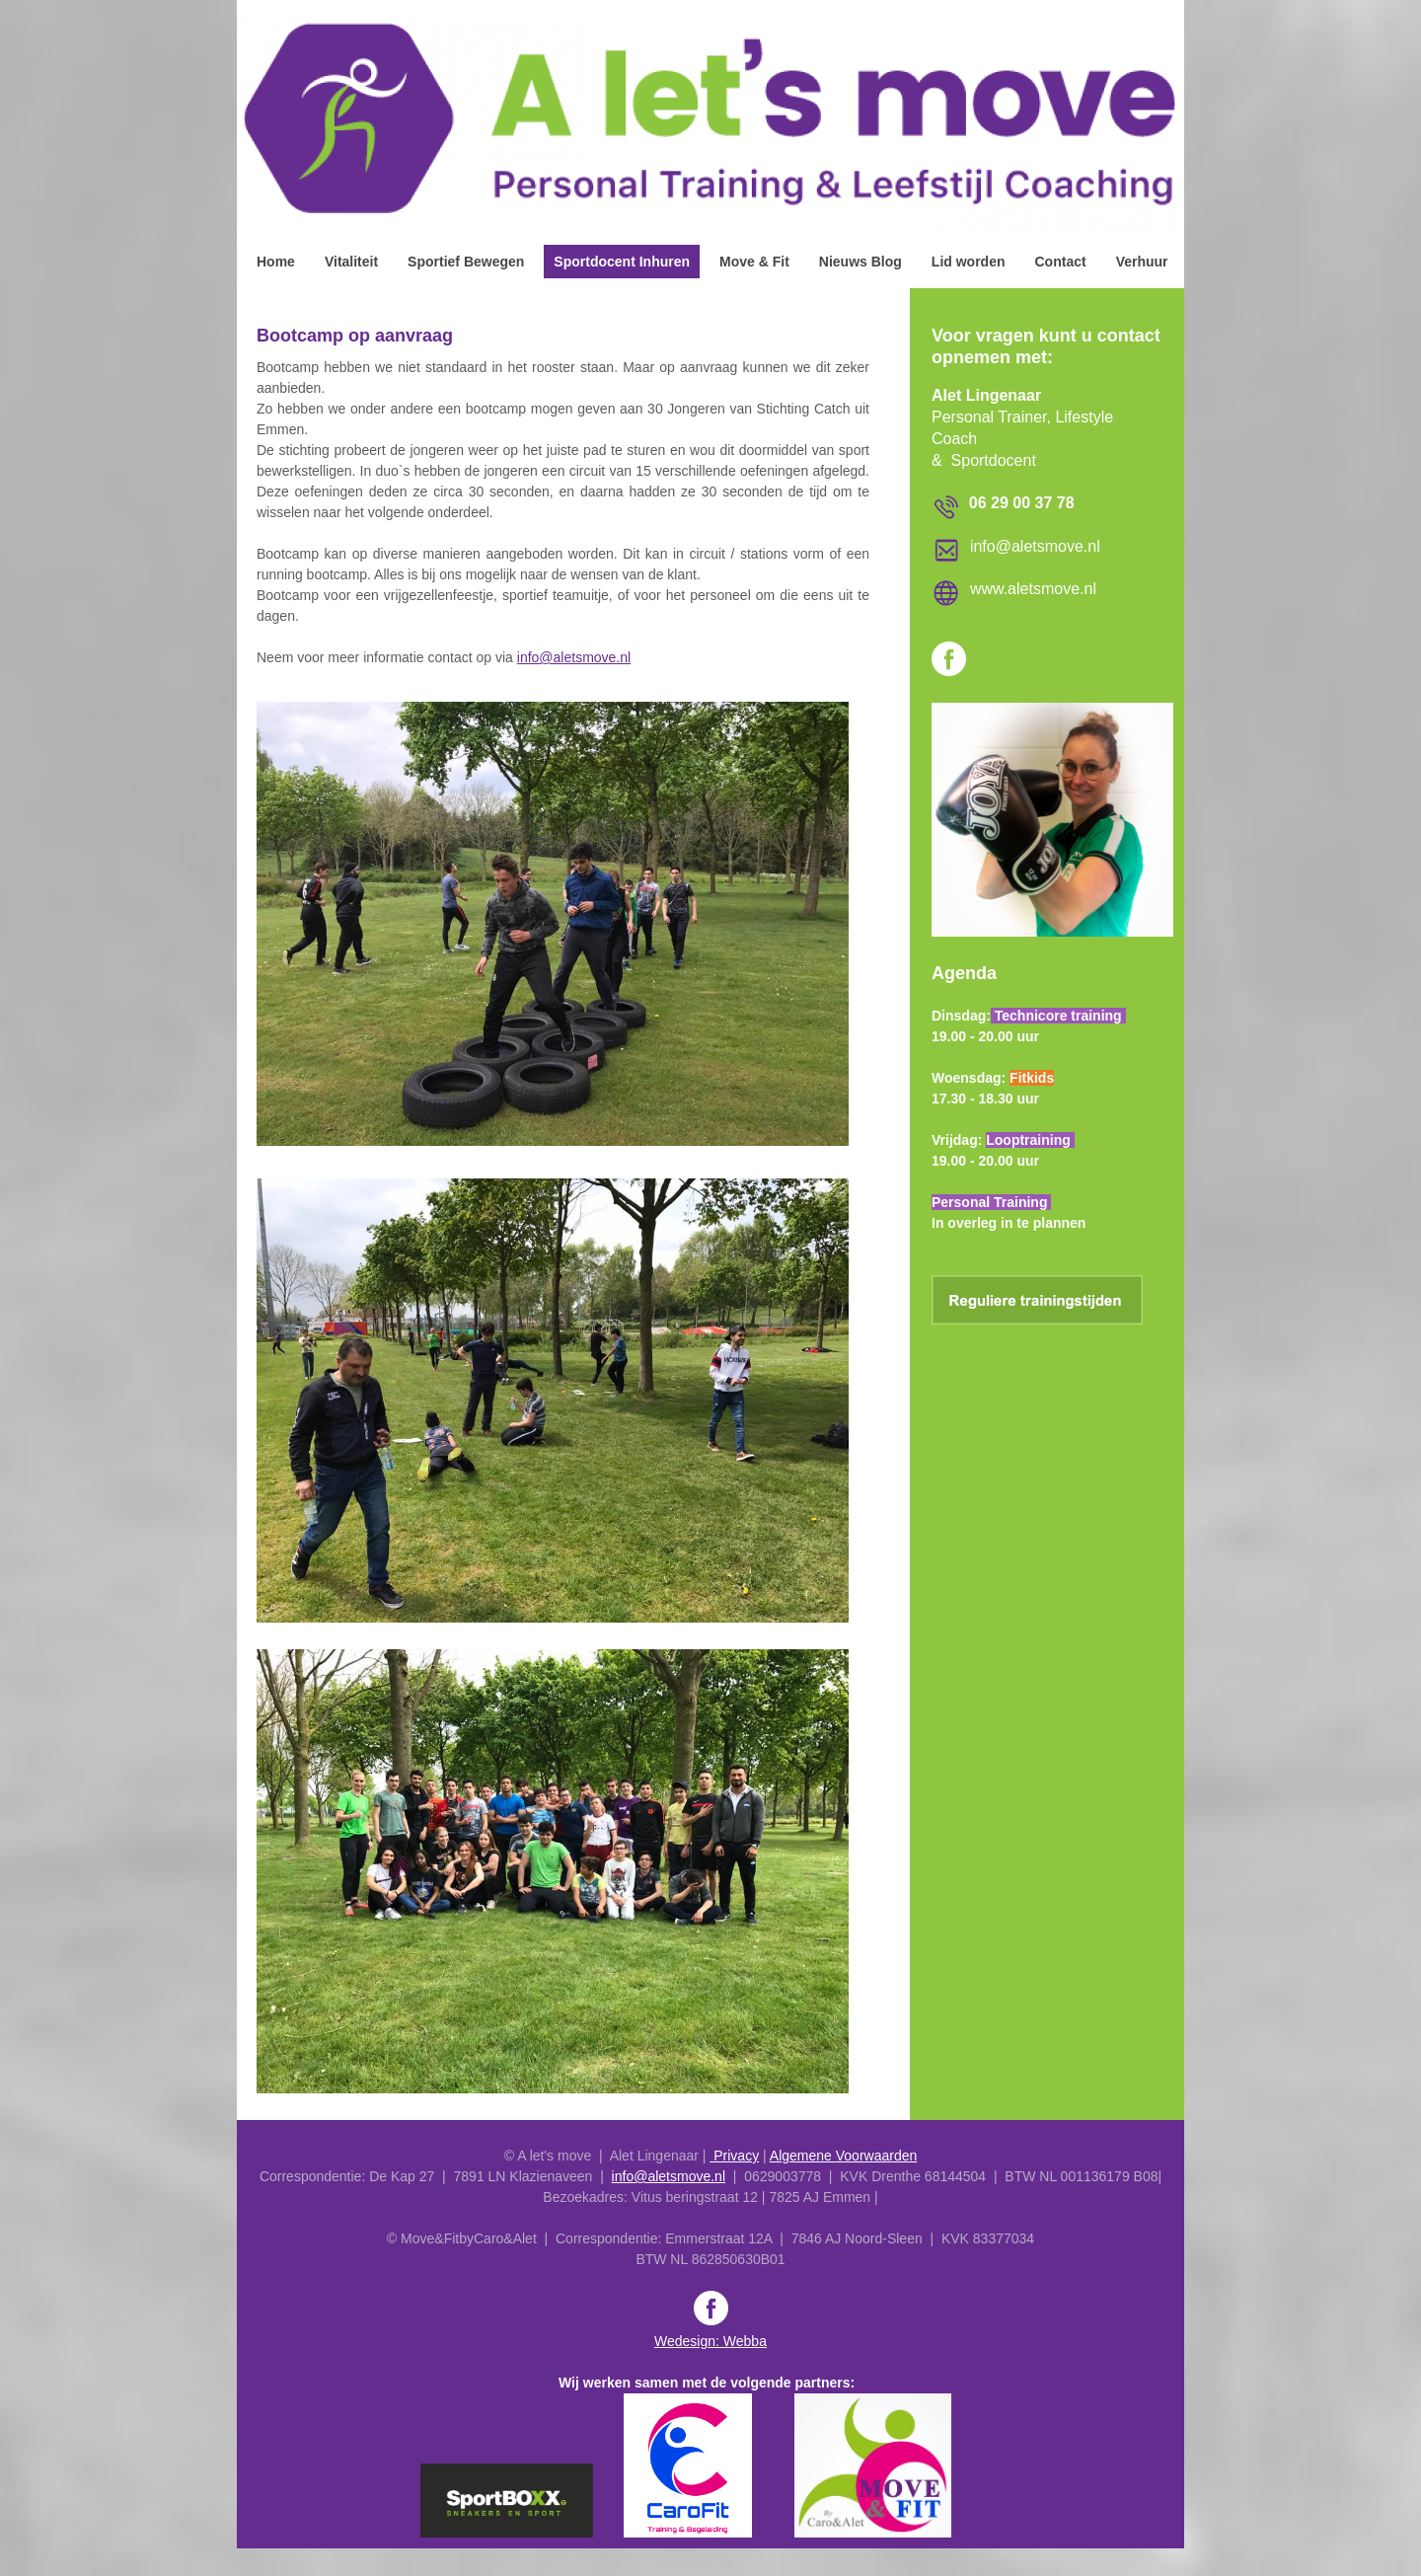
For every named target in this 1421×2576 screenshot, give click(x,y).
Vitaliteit (351, 261)
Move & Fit (754, 261)
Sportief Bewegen (466, 261)
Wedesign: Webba (710, 2341)
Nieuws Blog (860, 261)
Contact (1060, 261)
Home (276, 261)
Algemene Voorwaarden (843, 2155)
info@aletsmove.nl (574, 657)
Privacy (734, 2155)
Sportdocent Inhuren (622, 261)
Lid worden (969, 261)
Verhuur (1142, 261)
